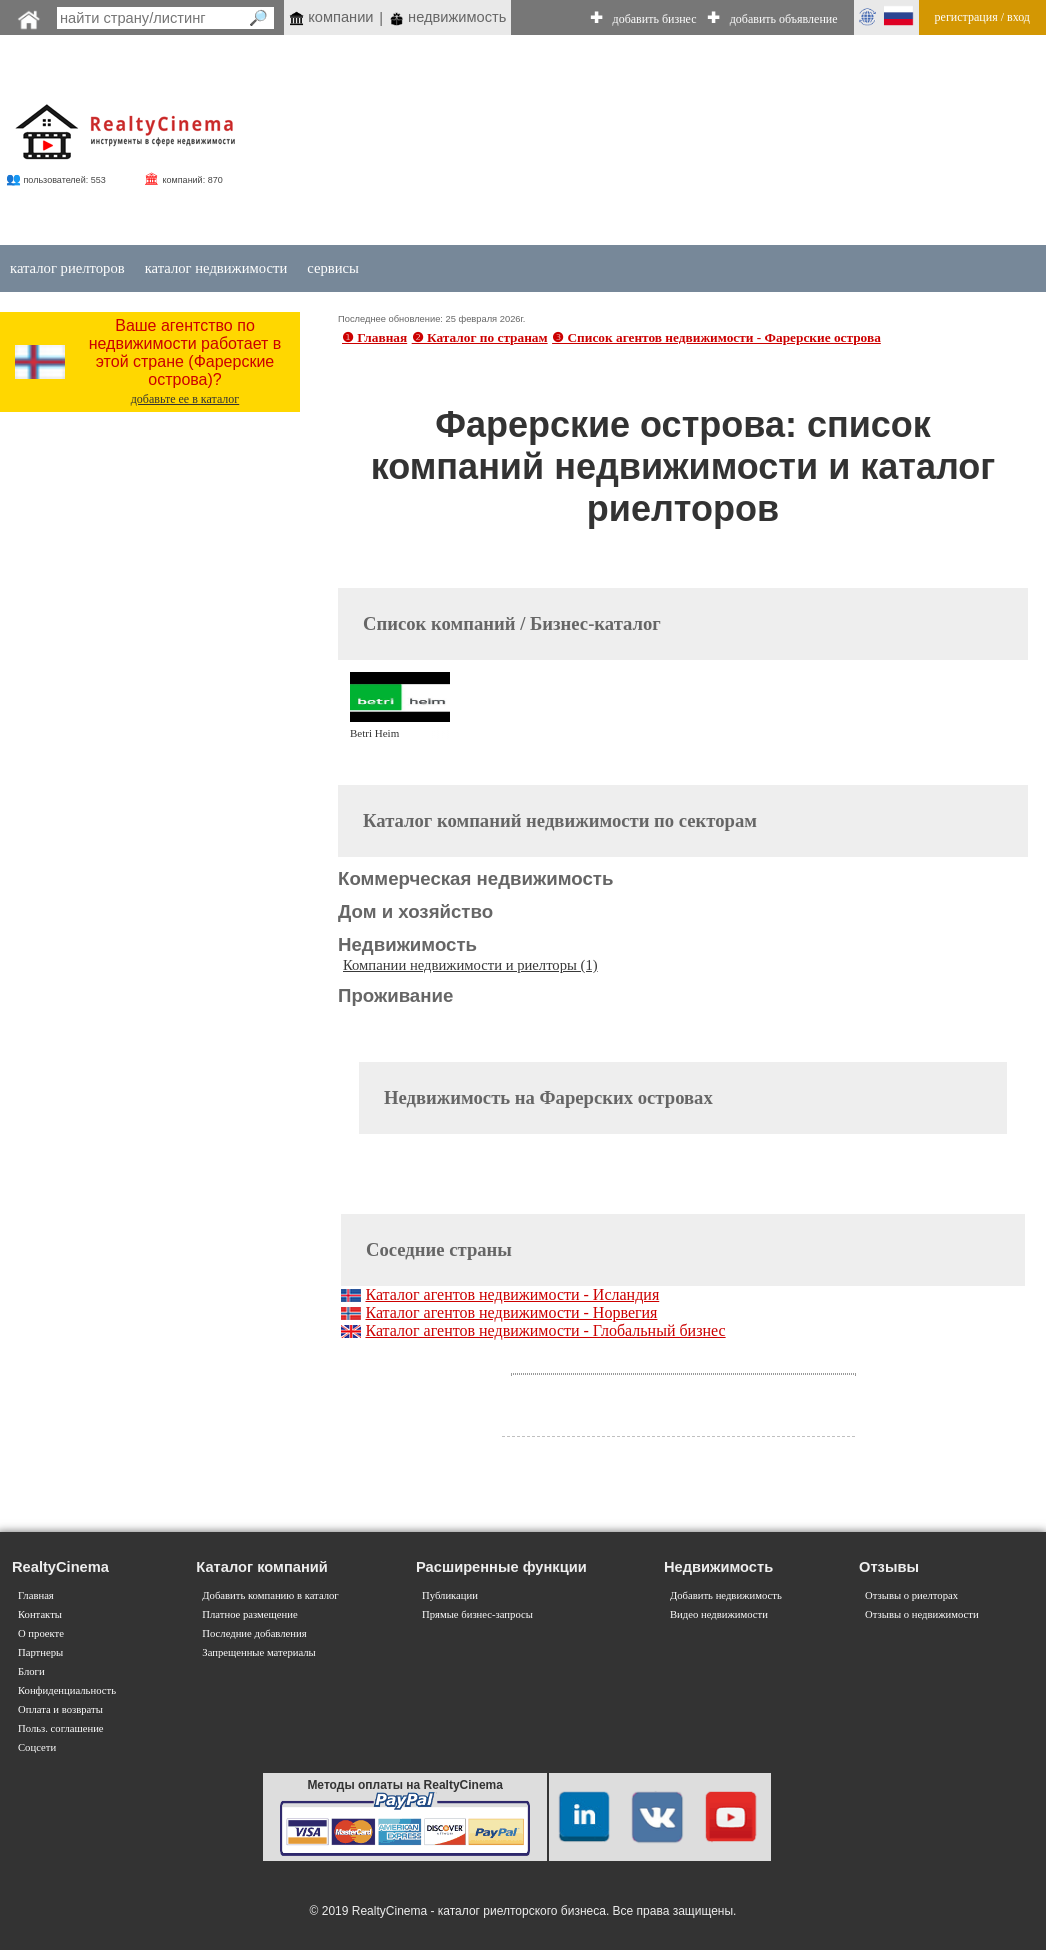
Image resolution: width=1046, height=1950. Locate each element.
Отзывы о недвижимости (922, 1614)
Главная (36, 1595)
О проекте (41, 1633)
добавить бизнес (655, 19)
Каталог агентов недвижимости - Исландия (512, 1294)
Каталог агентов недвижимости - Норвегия (511, 1312)
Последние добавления (254, 1633)
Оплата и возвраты (60, 1709)
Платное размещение (249, 1614)
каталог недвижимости (216, 268)
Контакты (40, 1614)
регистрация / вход (982, 17)
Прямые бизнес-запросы (477, 1614)
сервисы (333, 268)
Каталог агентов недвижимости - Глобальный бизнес (545, 1330)
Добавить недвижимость (726, 1595)
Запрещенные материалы (258, 1652)
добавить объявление (784, 19)
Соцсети (37, 1747)
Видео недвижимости (719, 1614)
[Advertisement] (624, 142)
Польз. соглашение (61, 1728)
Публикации (450, 1595)
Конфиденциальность (67, 1690)
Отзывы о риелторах (911, 1595)
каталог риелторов (67, 268)
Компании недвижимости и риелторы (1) (470, 965)
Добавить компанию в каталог (270, 1595)
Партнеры (40, 1652)
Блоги (31, 1671)
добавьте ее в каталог (185, 399)
